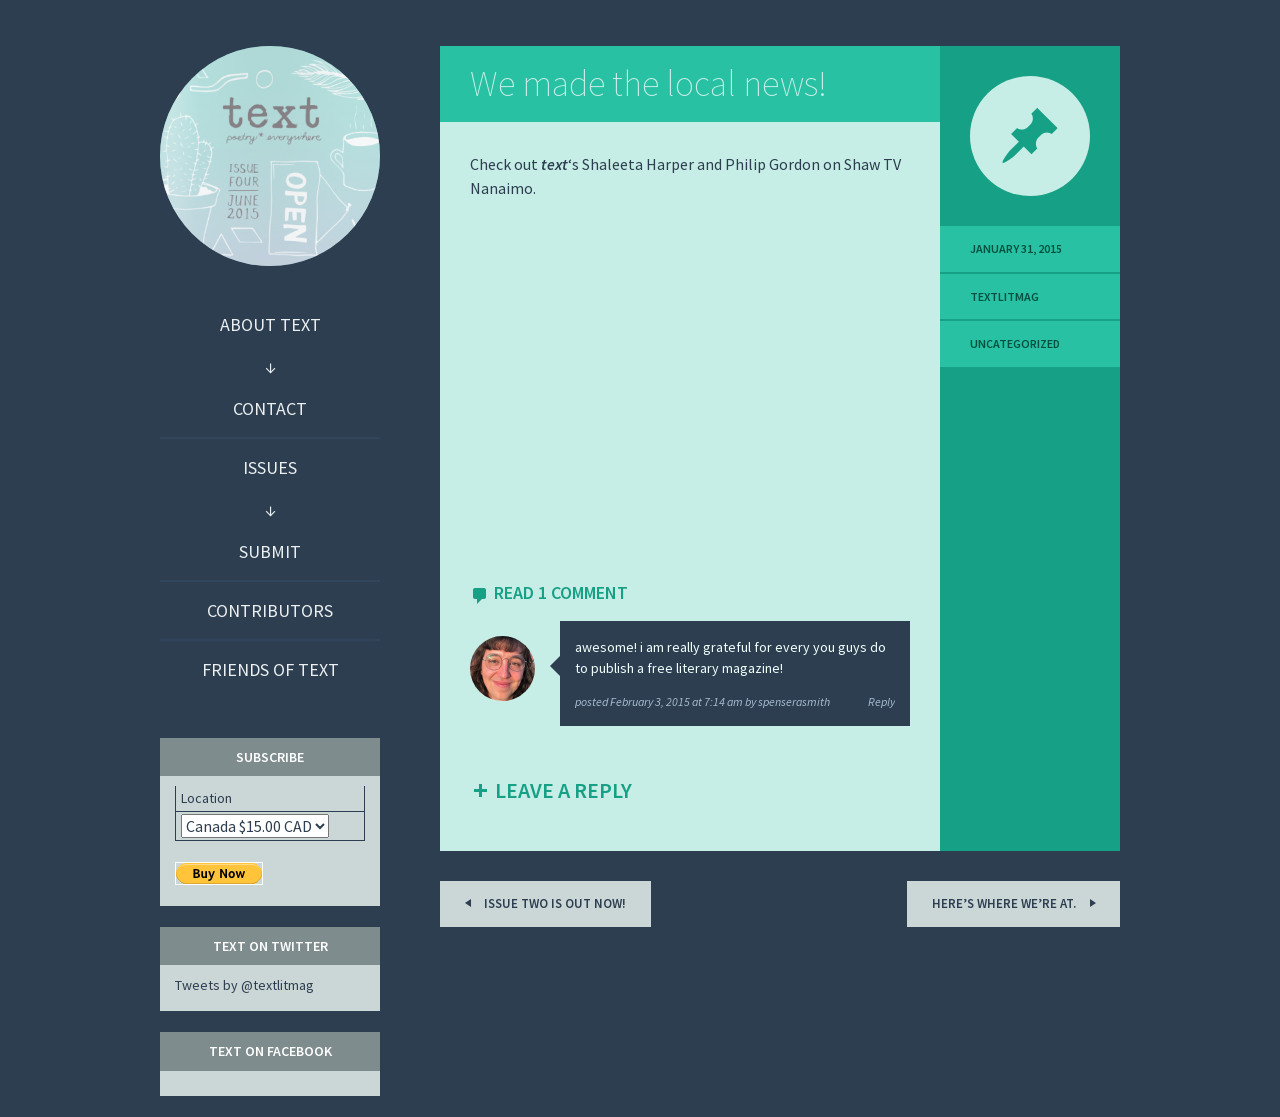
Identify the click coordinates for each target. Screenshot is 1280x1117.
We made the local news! (648, 83)
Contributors (270, 610)
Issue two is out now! (542, 902)
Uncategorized (1015, 343)
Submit (270, 551)
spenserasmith (794, 701)
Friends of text (270, 669)
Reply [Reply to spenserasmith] (881, 701)
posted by (666, 701)
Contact (270, 408)
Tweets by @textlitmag (244, 985)
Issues (270, 467)
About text (270, 324)
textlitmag (1004, 296)
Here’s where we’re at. (1017, 902)
